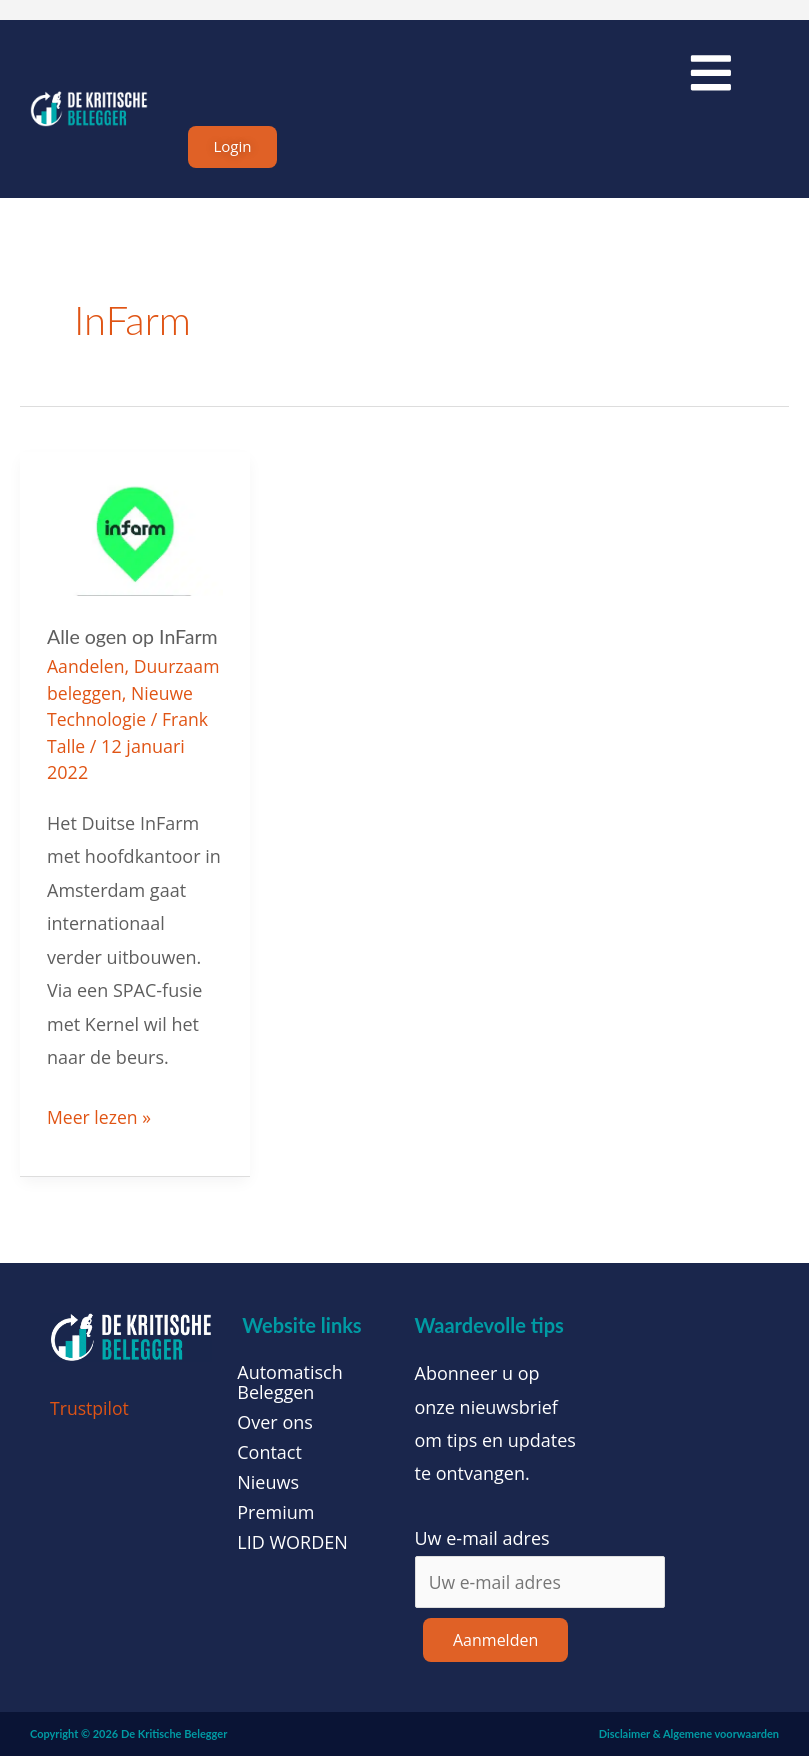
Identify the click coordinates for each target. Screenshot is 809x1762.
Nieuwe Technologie (131, 725)
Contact (269, 1457)
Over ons (275, 1427)
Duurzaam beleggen (131, 699)
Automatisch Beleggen (290, 1387)
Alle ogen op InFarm (134, 643)
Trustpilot (90, 1413)
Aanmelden (495, 1646)
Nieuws (268, 1487)
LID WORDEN (292, 1547)
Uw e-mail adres (482, 1543)
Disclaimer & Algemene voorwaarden (689, 1739)
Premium (275, 1517)
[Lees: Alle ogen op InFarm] (135, 542)
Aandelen (86, 673)
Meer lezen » (100, 1120)
